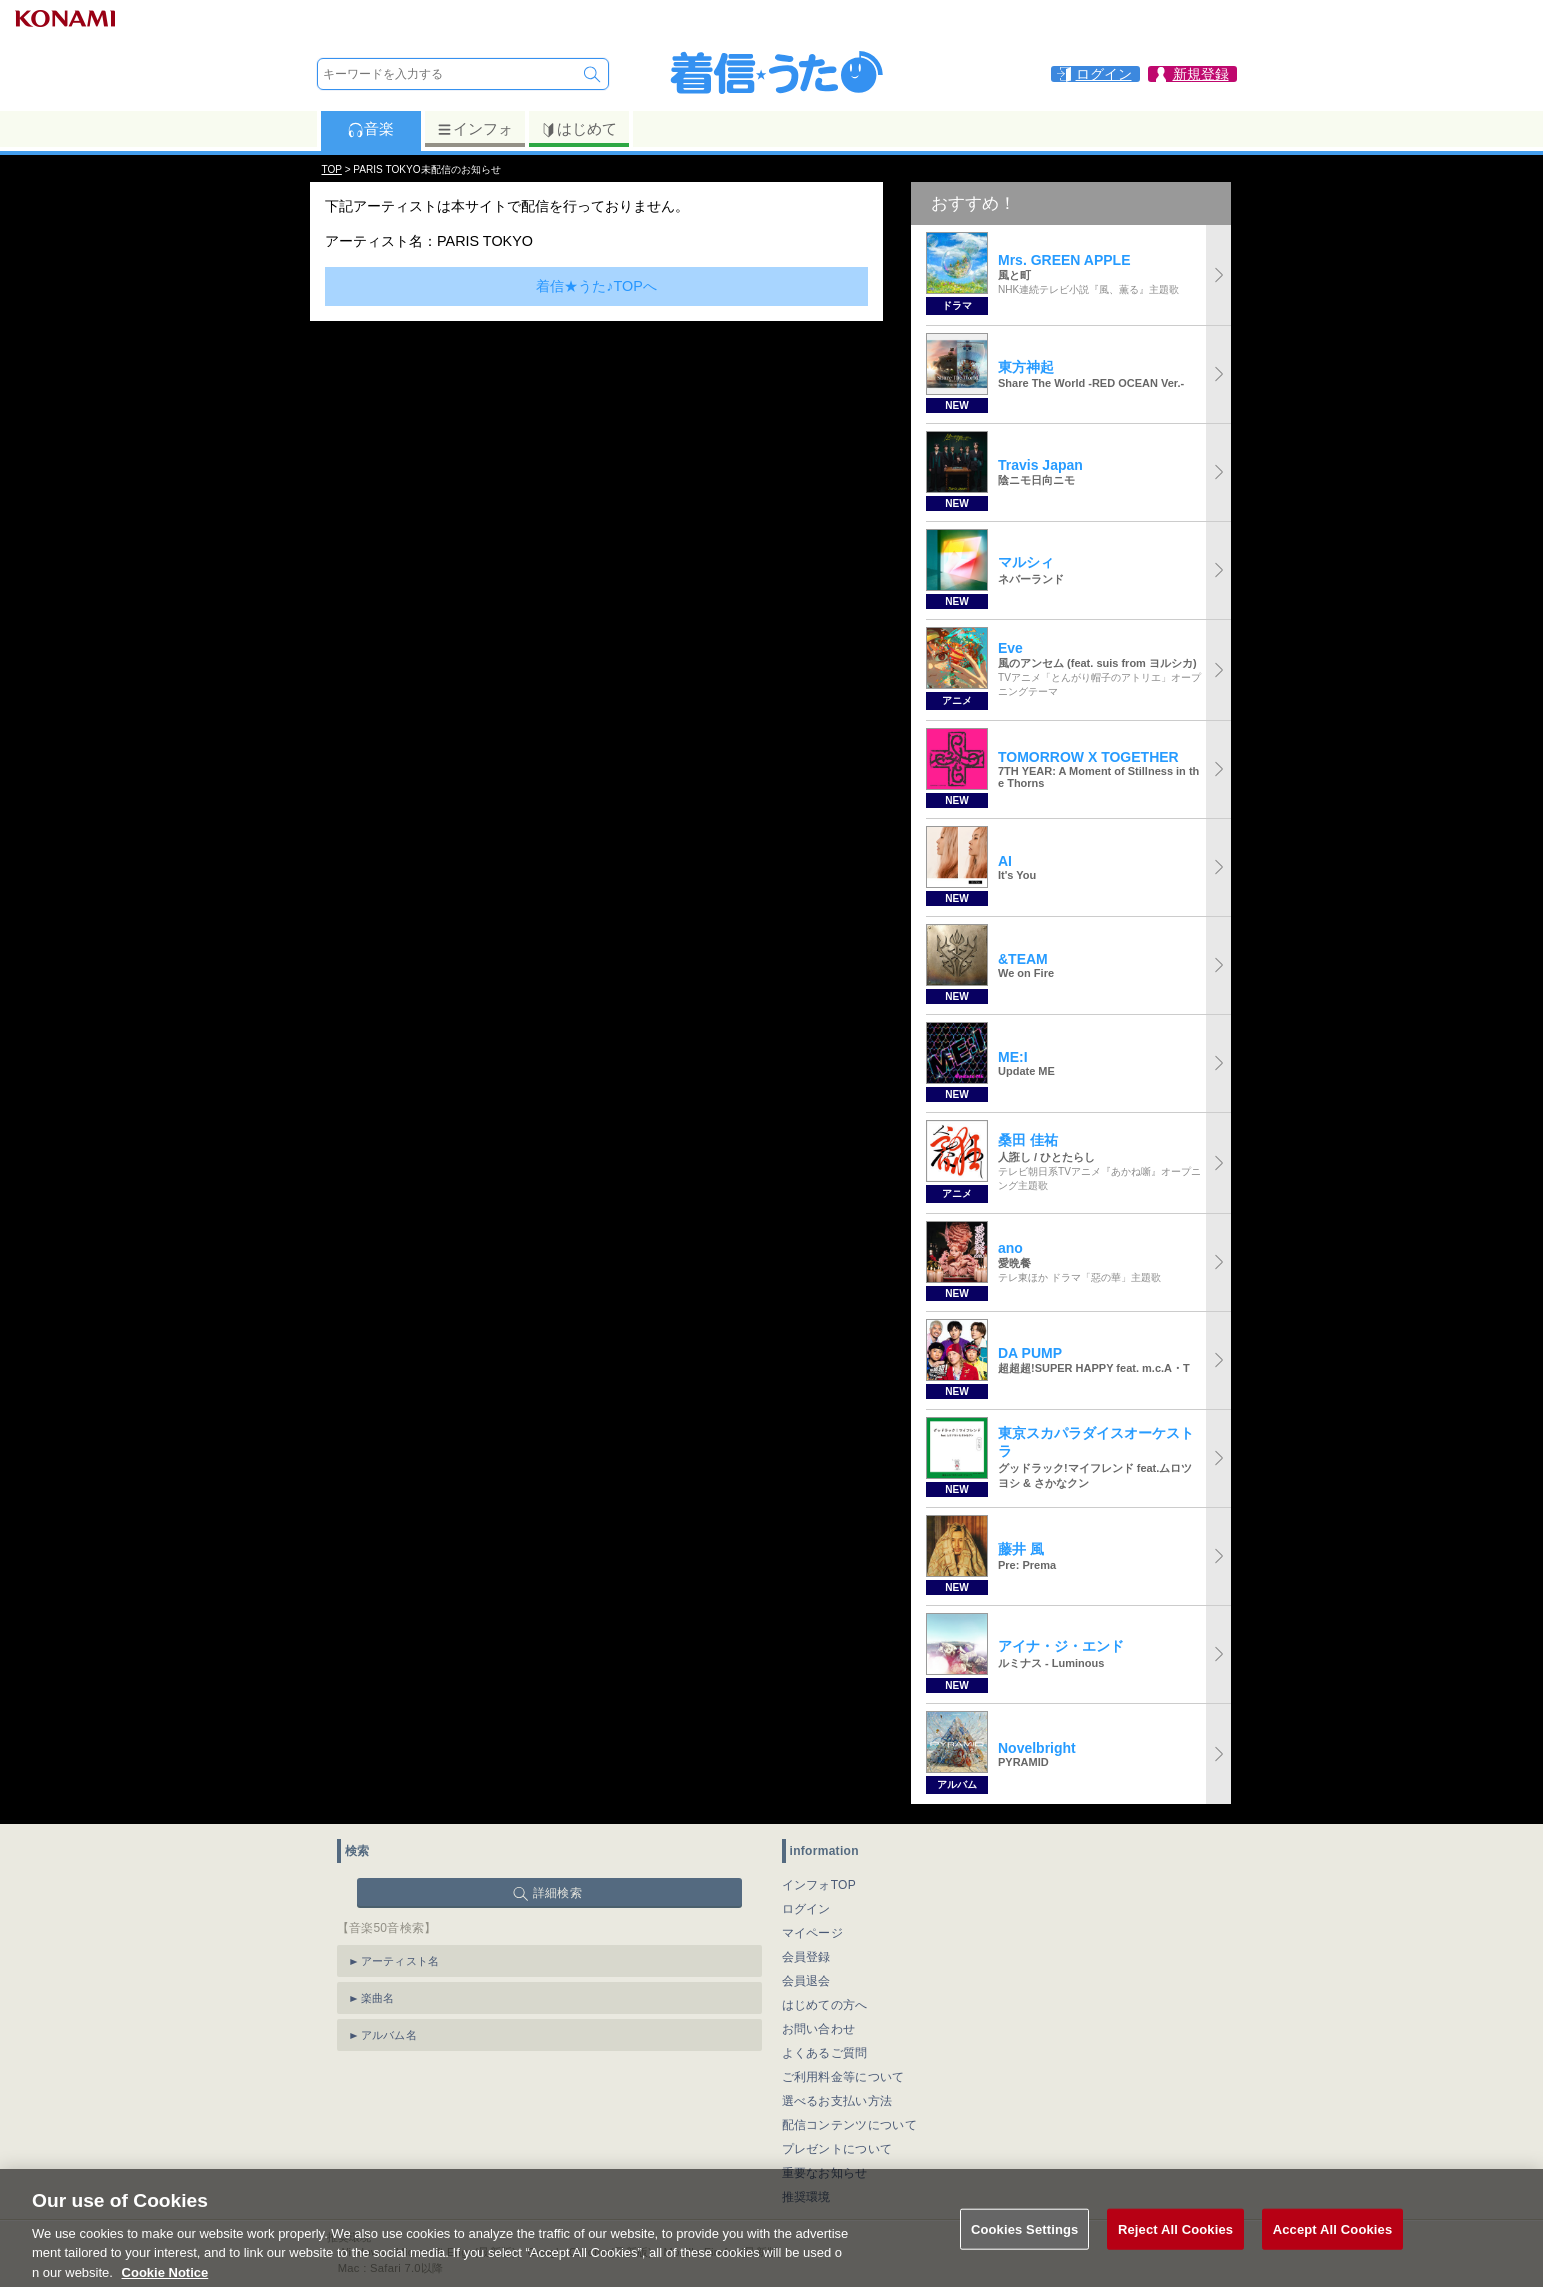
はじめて (578, 129)
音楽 (370, 129)
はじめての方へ (825, 2005)
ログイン (806, 1909)
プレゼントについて (837, 2149)
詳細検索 (557, 1893)
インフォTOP (819, 1885)
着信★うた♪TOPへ (596, 286)
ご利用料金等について (843, 2077)
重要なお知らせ (825, 2173)
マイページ (813, 1933)
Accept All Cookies (1333, 2251)
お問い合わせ (819, 2029)
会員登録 (806, 1957)
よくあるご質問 (825, 2053)
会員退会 (806, 1981)
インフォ (474, 129)
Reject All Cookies (1175, 2251)
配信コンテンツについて (849, 2125)
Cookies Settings (1025, 2251)
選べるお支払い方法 (837, 2101)
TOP (332, 169)
